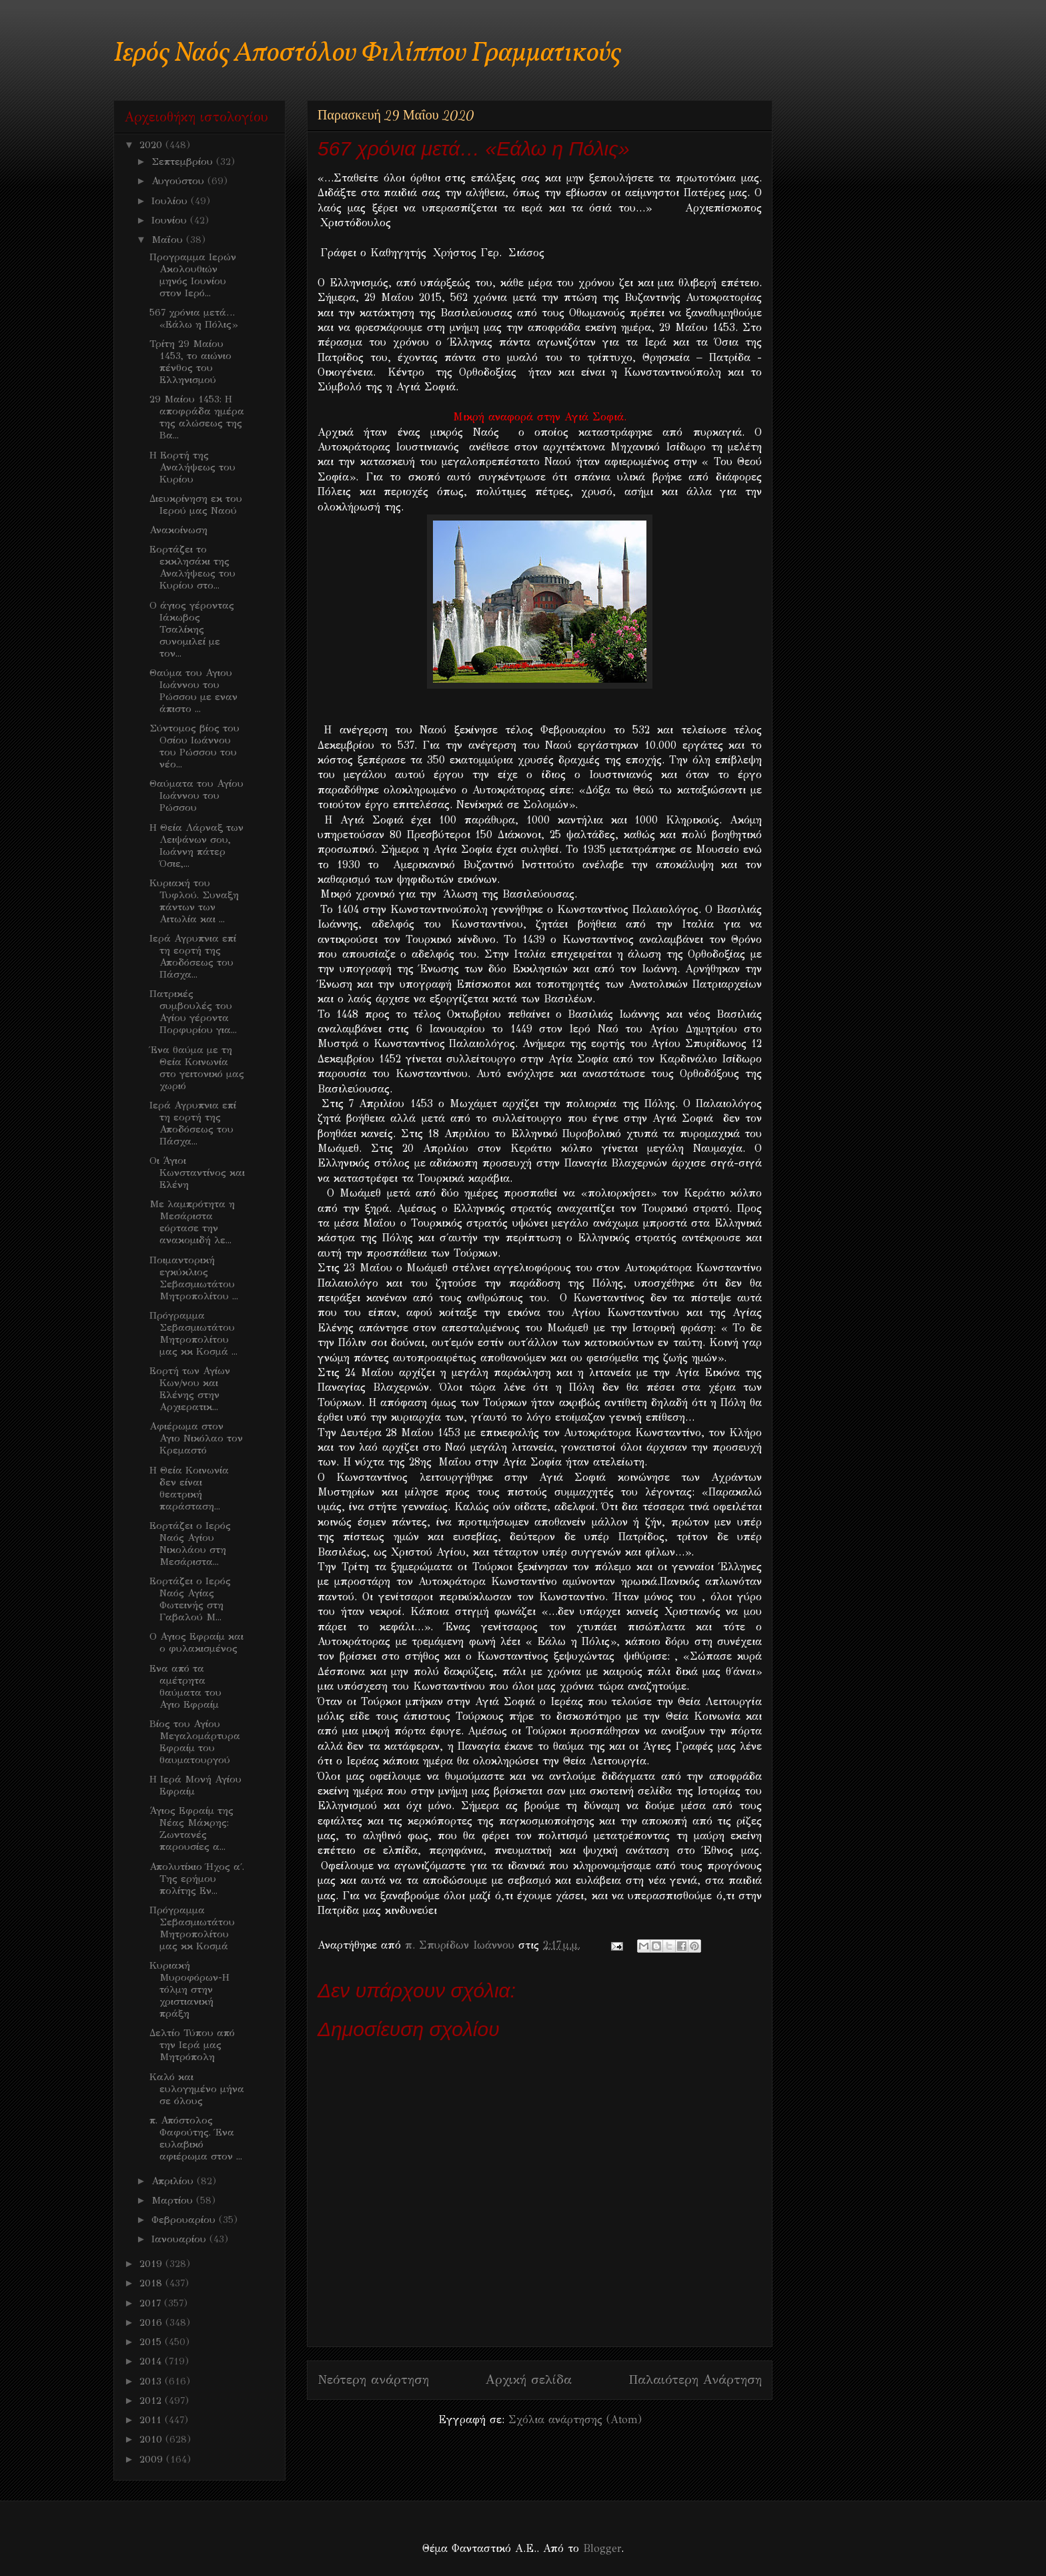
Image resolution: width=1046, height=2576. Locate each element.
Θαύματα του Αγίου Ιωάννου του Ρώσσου (196, 795)
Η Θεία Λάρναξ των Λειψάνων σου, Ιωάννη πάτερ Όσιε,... (196, 846)
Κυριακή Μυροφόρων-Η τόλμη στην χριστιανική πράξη (189, 1989)
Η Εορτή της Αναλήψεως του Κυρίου (192, 467)
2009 (152, 2459)
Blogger (602, 2548)
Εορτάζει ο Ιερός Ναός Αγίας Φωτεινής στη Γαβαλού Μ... (190, 1599)
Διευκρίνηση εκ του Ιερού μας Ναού (195, 505)
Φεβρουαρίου (185, 2220)
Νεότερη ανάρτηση (373, 2379)
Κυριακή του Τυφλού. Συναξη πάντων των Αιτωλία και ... (194, 901)
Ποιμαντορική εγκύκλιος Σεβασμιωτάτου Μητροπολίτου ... (193, 1278)
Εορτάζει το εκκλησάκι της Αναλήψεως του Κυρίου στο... (192, 567)
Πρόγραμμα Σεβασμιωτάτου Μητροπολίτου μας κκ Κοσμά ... (193, 1333)
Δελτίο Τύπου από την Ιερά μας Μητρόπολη (192, 2045)
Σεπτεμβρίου (183, 161)
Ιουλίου (171, 201)
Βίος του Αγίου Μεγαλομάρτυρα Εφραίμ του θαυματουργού (194, 1742)
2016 (152, 2322)
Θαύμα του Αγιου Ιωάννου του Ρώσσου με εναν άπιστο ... (193, 691)
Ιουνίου (170, 220)
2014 (152, 2361)
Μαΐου (168, 240)
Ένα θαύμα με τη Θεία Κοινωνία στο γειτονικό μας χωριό (196, 1068)
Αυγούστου (179, 181)
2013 (152, 2381)
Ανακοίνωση (178, 530)
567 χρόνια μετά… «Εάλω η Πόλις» (193, 318)
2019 (152, 2264)
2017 (151, 2303)
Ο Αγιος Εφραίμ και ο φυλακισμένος (196, 1642)
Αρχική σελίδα (529, 2379)
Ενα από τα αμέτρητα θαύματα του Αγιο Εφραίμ (185, 1686)
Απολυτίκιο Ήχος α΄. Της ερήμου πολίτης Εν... (196, 1879)
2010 (152, 2439)
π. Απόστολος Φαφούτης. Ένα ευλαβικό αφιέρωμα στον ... (195, 2138)
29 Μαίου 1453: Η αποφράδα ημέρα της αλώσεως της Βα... (196, 417)
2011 (152, 2420)
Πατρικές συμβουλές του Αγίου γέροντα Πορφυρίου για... (193, 1012)
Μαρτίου (173, 2200)
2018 (152, 2283)
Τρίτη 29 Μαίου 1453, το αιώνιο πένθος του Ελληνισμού (190, 362)
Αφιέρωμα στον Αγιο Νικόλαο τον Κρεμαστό (196, 1438)
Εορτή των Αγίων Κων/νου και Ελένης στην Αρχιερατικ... (189, 1389)
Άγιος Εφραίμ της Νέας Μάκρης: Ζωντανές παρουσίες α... (191, 1829)
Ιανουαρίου (180, 2239)
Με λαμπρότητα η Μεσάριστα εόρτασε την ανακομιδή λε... (192, 1222)
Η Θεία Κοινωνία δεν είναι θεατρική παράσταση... (189, 1488)
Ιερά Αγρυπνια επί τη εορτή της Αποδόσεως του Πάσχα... (192, 956)
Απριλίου (174, 2181)
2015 (152, 2342)
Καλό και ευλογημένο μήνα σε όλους (196, 2089)
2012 (152, 2400)
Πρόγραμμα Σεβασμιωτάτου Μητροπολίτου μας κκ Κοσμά (192, 1928)
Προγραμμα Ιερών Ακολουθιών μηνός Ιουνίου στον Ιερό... (192, 275)
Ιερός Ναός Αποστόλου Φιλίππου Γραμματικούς (367, 54)
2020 (152, 145)
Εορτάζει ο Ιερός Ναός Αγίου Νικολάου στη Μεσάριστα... (190, 1544)
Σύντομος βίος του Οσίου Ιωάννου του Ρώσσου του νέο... (194, 746)
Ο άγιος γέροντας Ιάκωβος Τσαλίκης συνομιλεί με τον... (191, 629)
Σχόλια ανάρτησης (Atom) (575, 2419)
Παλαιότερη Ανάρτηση (695, 2379)
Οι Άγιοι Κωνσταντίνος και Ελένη (197, 1173)
